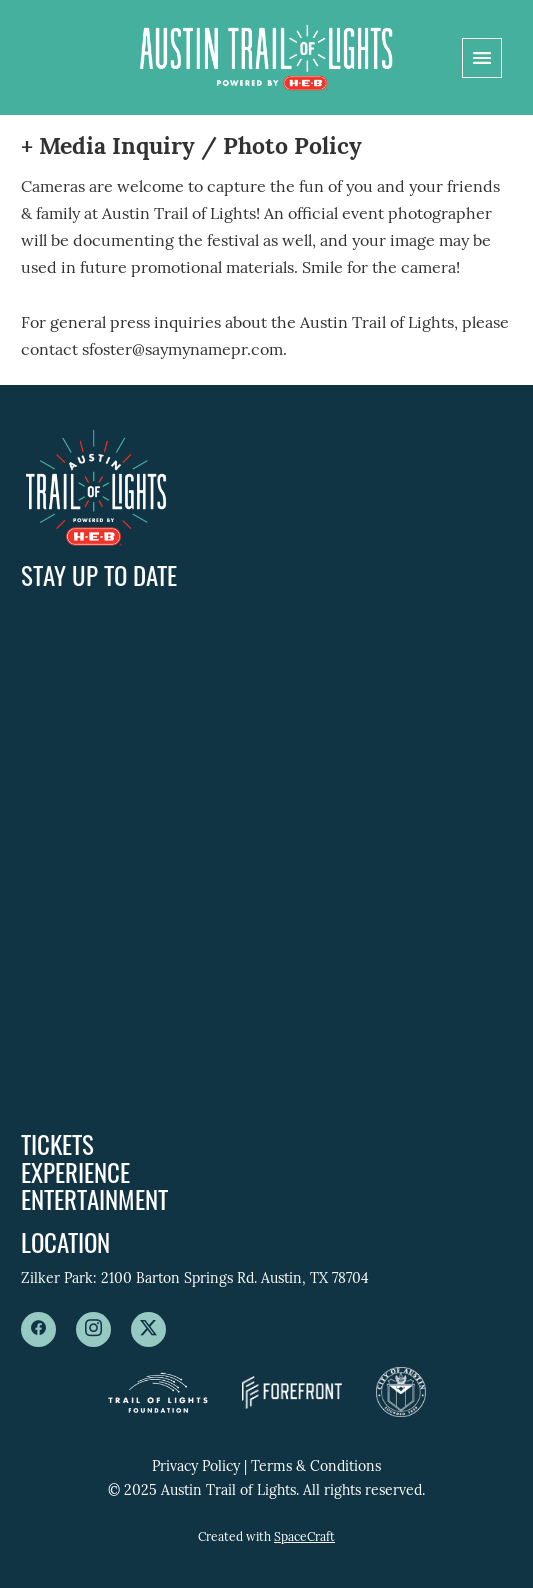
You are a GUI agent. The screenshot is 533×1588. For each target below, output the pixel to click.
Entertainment (94, 1198)
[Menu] (482, 58)
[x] (148, 1329)
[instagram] (93, 1329)
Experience (75, 1171)
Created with (266, 1538)
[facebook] (38, 1329)
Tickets (57, 1143)
